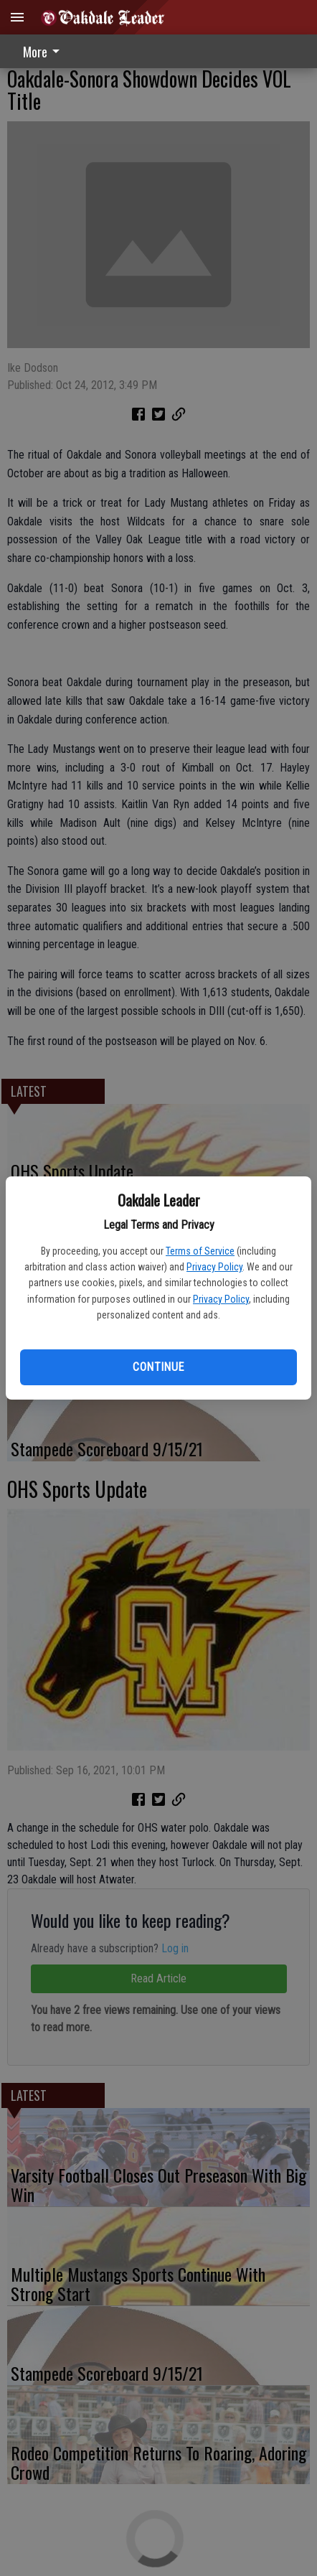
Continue (158, 1367)
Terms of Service (200, 1251)
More (44, 51)
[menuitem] (45, 51)
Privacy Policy (214, 1267)
